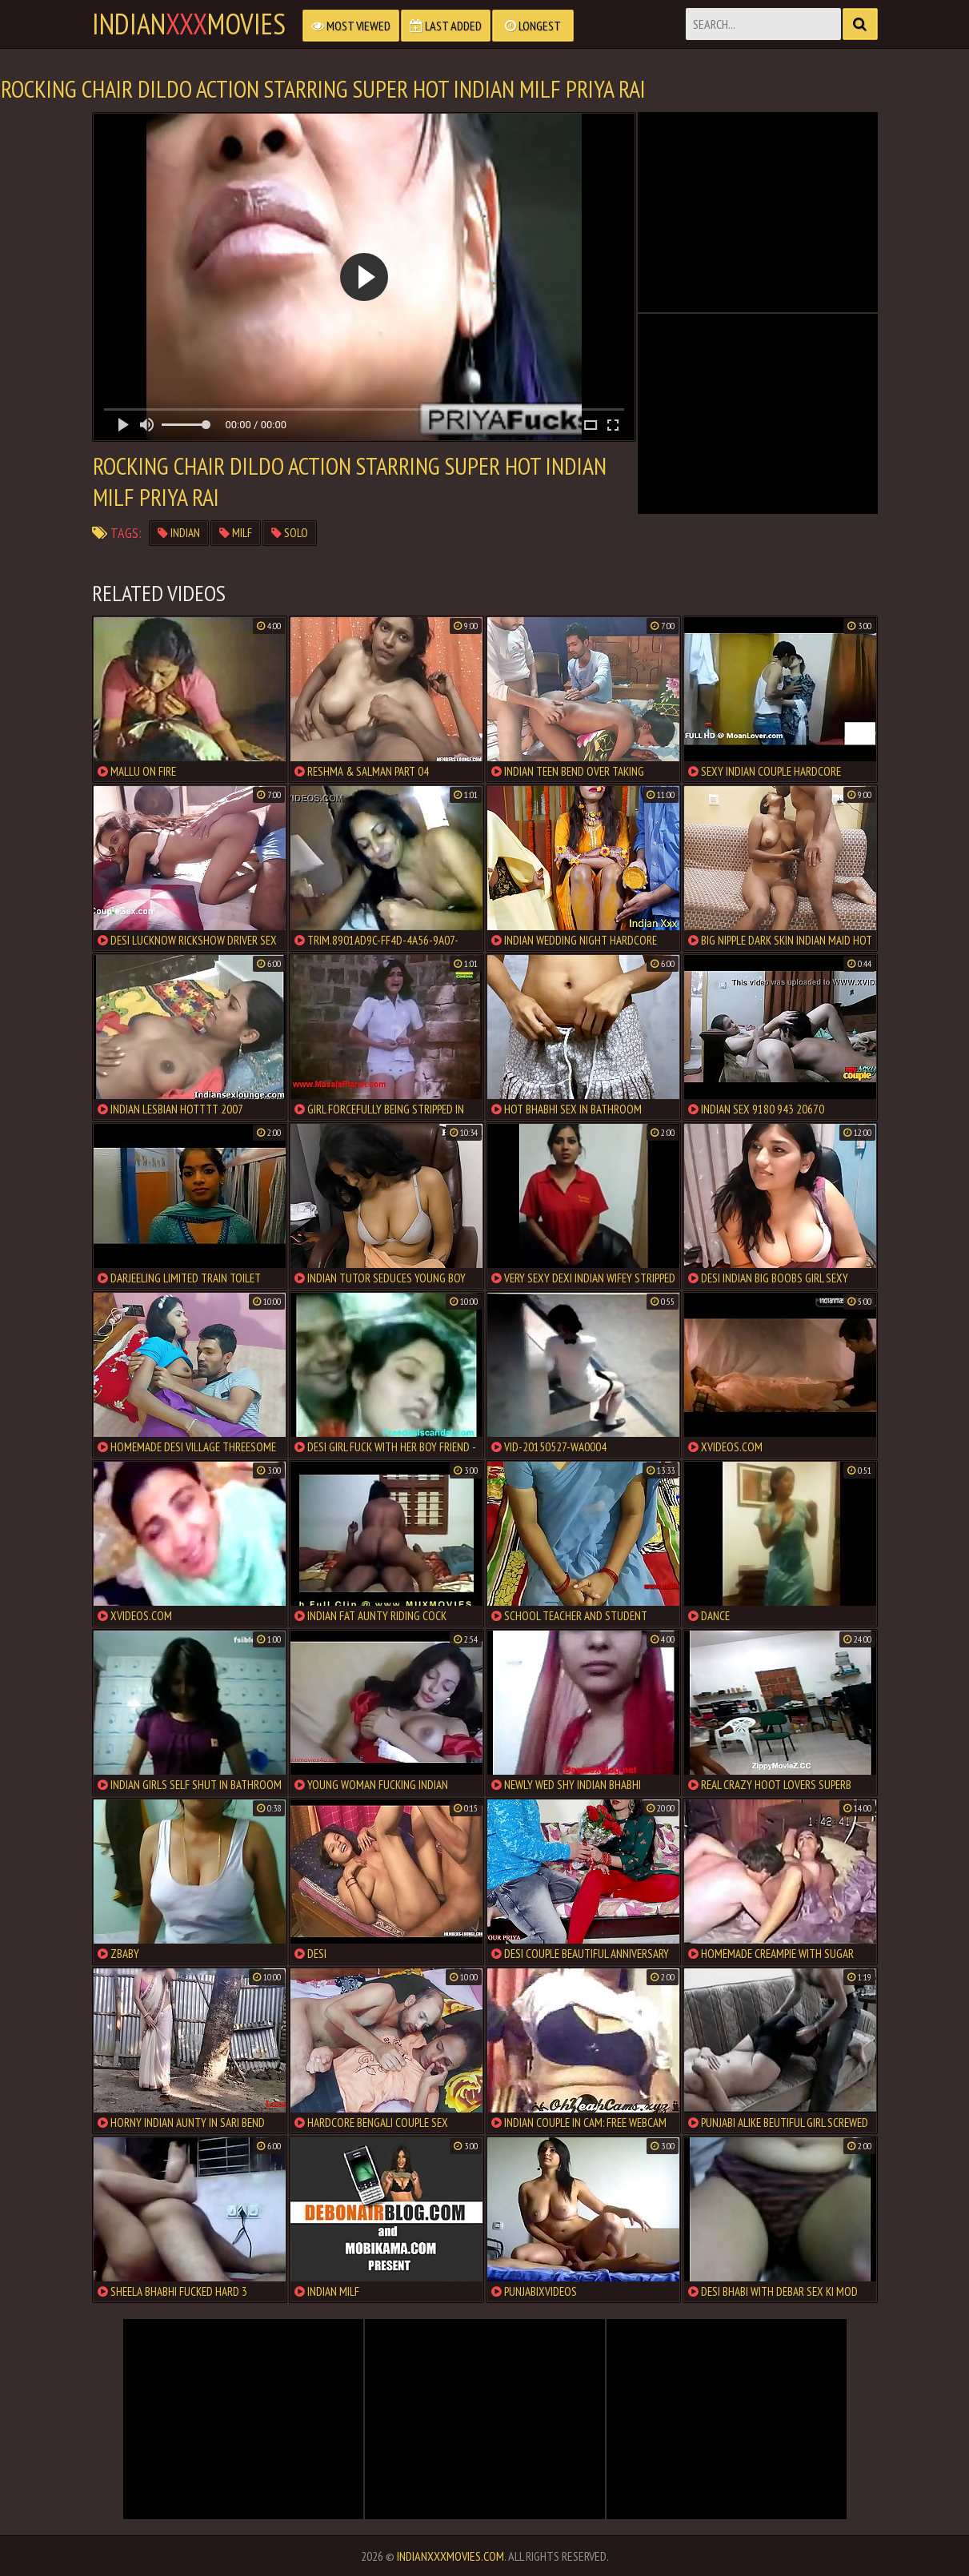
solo (289, 532)
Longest (533, 26)
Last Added (446, 26)
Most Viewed (350, 26)
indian (179, 532)
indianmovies (189, 24)
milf (235, 532)
